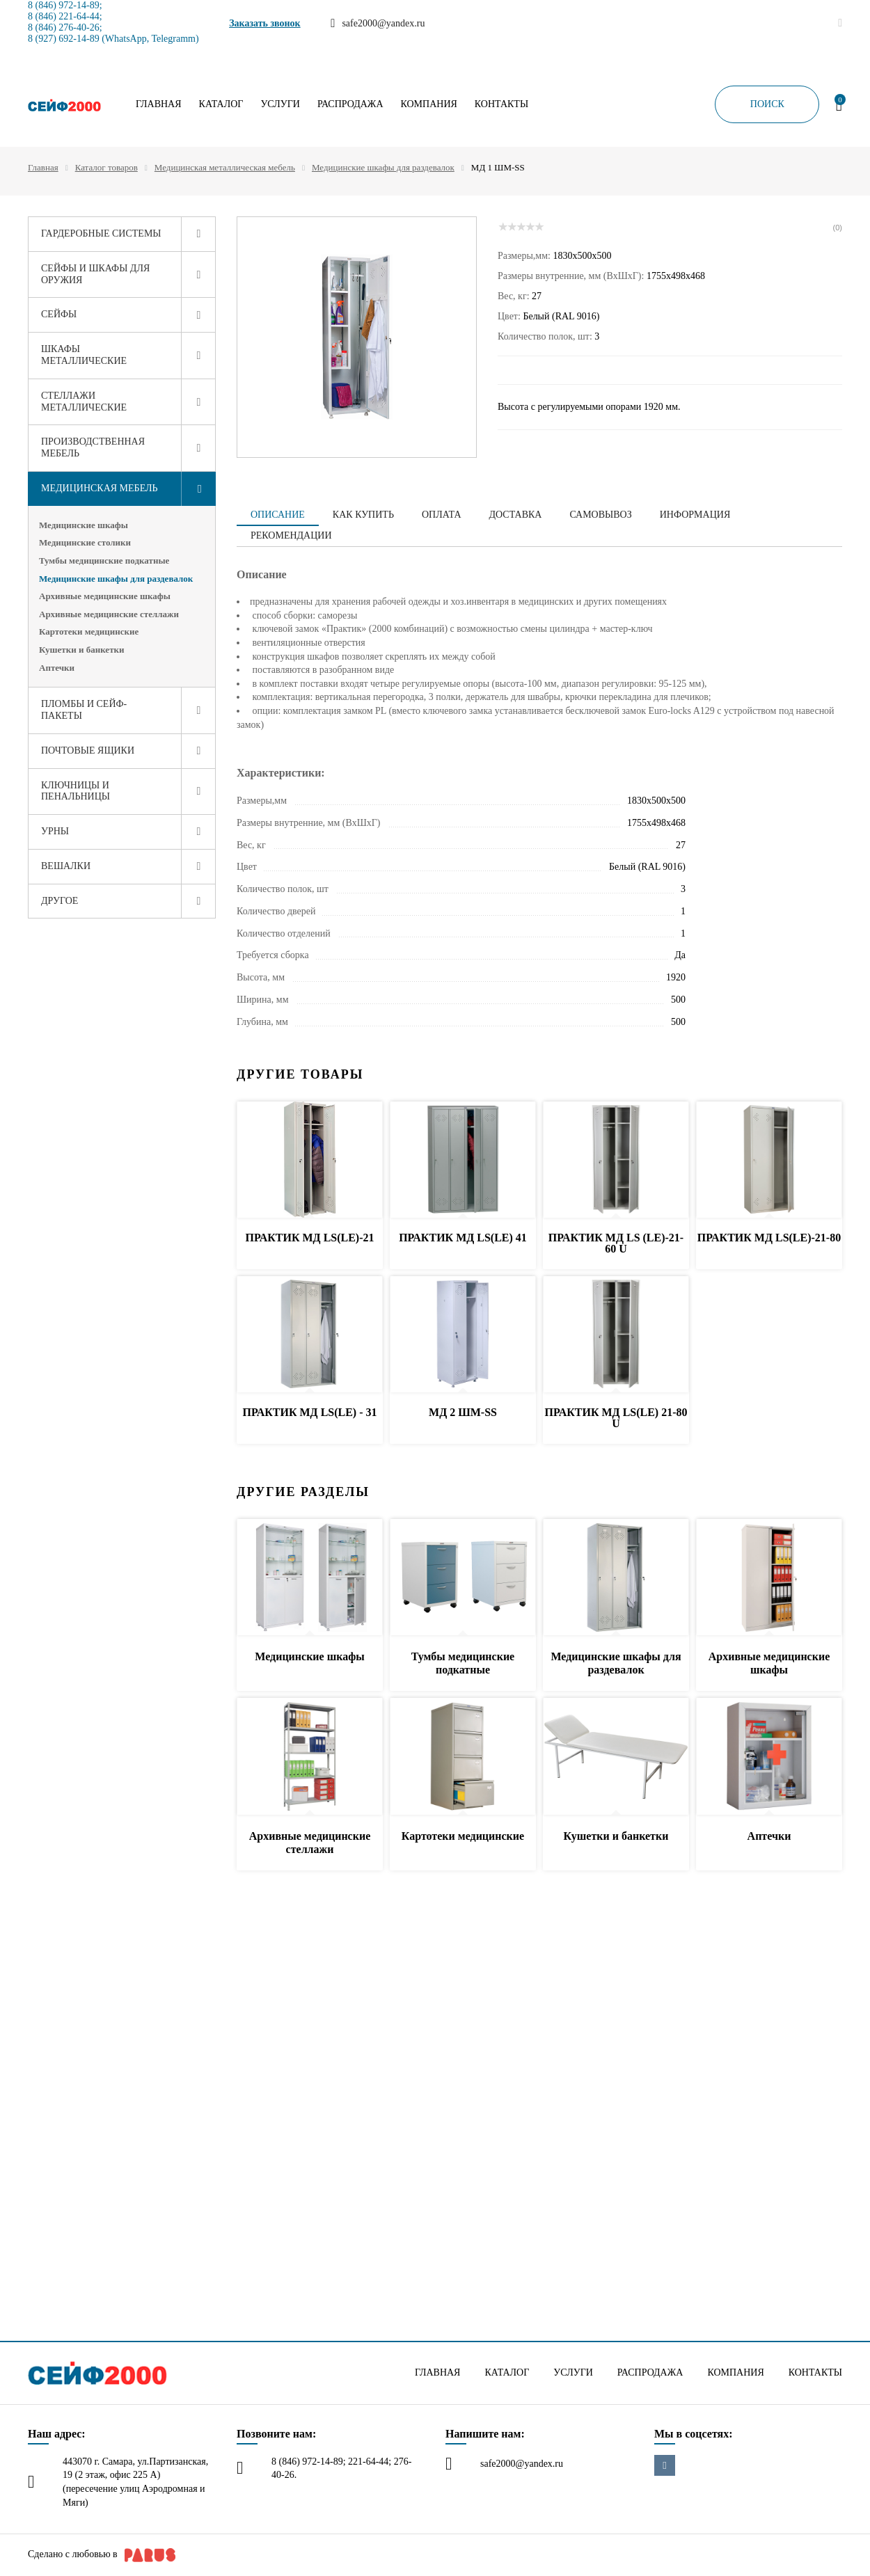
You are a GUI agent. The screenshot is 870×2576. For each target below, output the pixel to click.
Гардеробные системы (101, 233)
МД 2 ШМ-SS (463, 1412)
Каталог (221, 104)
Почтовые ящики (87, 750)
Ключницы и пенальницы (75, 791)
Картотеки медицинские (89, 631)
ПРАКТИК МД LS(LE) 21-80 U (615, 1417)
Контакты (501, 104)
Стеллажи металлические (84, 401)
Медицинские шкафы (83, 525)
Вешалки (65, 866)
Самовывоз (600, 514)
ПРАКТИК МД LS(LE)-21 (309, 1237)
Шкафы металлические (84, 355)
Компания (429, 104)
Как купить (363, 514)
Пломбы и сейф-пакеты (84, 710)
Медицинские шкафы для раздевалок (383, 167)
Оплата (441, 514)
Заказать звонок (265, 23)
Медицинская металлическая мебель (225, 167)
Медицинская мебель (99, 488)
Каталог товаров (106, 167)
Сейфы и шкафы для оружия (95, 274)
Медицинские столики (85, 542)
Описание (278, 514)
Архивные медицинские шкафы (105, 596)
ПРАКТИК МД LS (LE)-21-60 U (615, 1243)
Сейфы (59, 314)
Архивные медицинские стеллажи (109, 614)
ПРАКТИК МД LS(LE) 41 (463, 1237)
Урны (55, 831)
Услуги (280, 104)
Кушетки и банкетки (82, 649)
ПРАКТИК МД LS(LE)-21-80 (769, 1237)
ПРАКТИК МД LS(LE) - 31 (309, 1412)
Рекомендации (291, 535)
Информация (695, 514)
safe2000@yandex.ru (521, 2463)
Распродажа (350, 104)
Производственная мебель (93, 447)
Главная (159, 104)
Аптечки (56, 667)
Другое (59, 901)
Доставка (515, 514)
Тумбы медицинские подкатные (104, 560)
